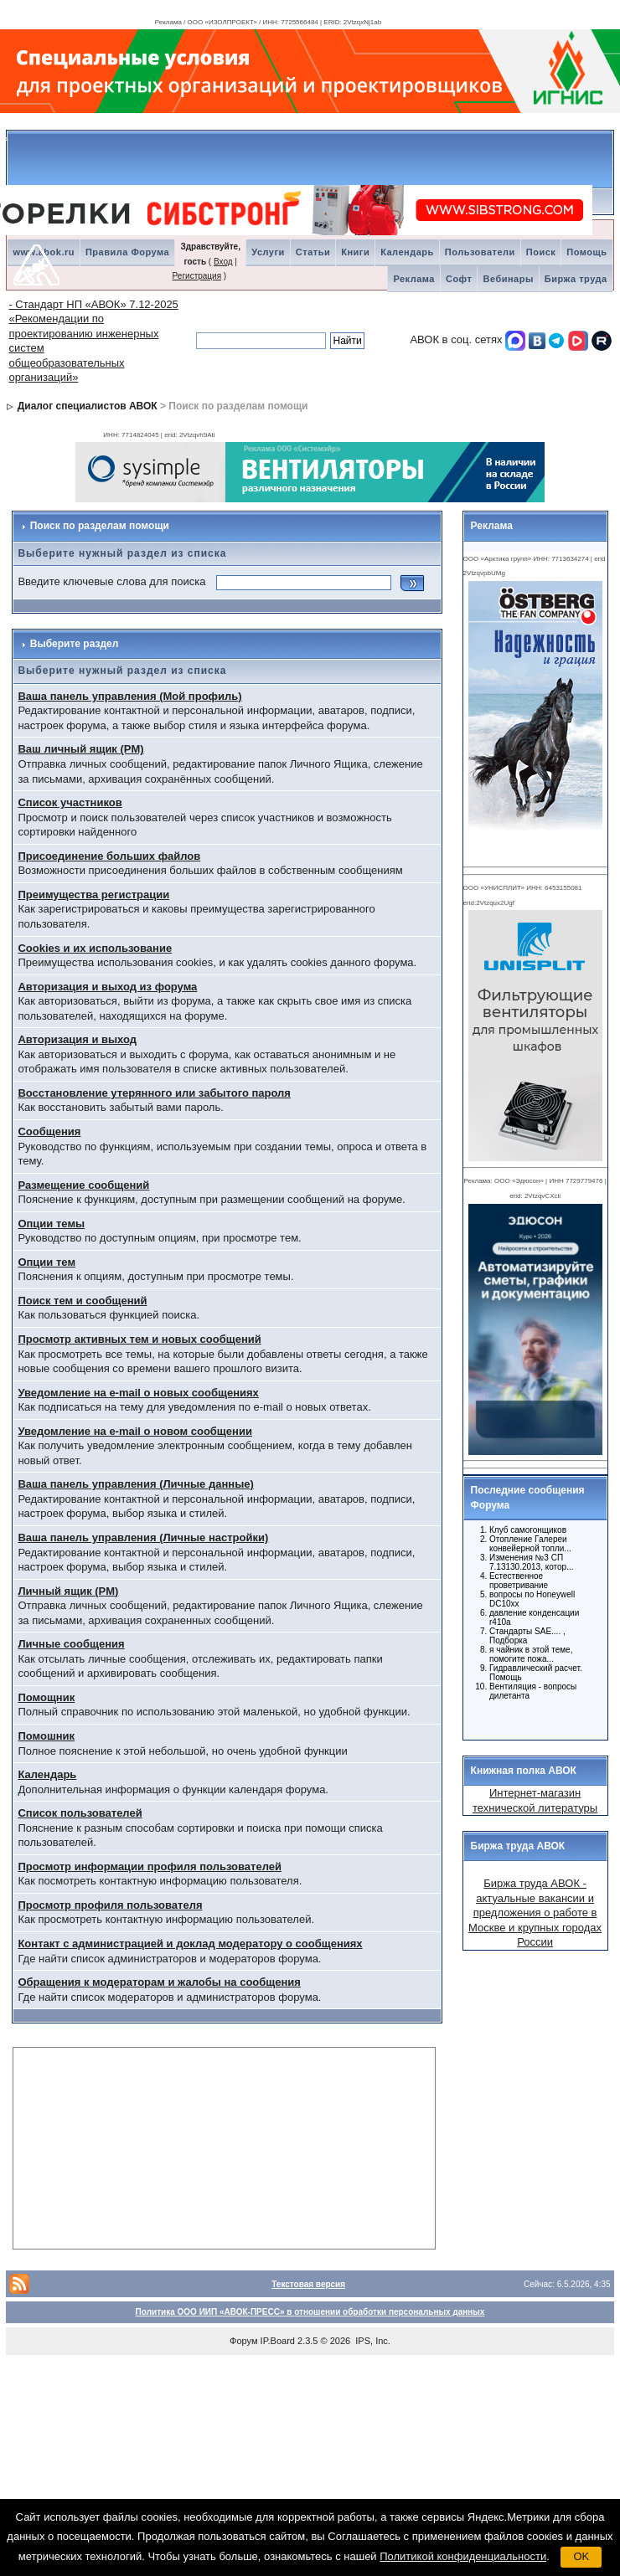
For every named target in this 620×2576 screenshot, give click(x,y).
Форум (243, 2341)
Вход (223, 261)
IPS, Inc (371, 2341)
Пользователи (480, 252)
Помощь (586, 252)
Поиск (541, 252)
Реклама (414, 279)
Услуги (268, 252)
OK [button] (581, 2556)
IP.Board (278, 2341)
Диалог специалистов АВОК (88, 406)
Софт (459, 279)
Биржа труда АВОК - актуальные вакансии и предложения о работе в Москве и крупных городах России (535, 1912)
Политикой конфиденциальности (463, 2556)
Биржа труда (576, 279)
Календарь (407, 252)
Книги (355, 252)
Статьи (313, 252)
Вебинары (508, 279)
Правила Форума (127, 252)
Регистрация (197, 275)
